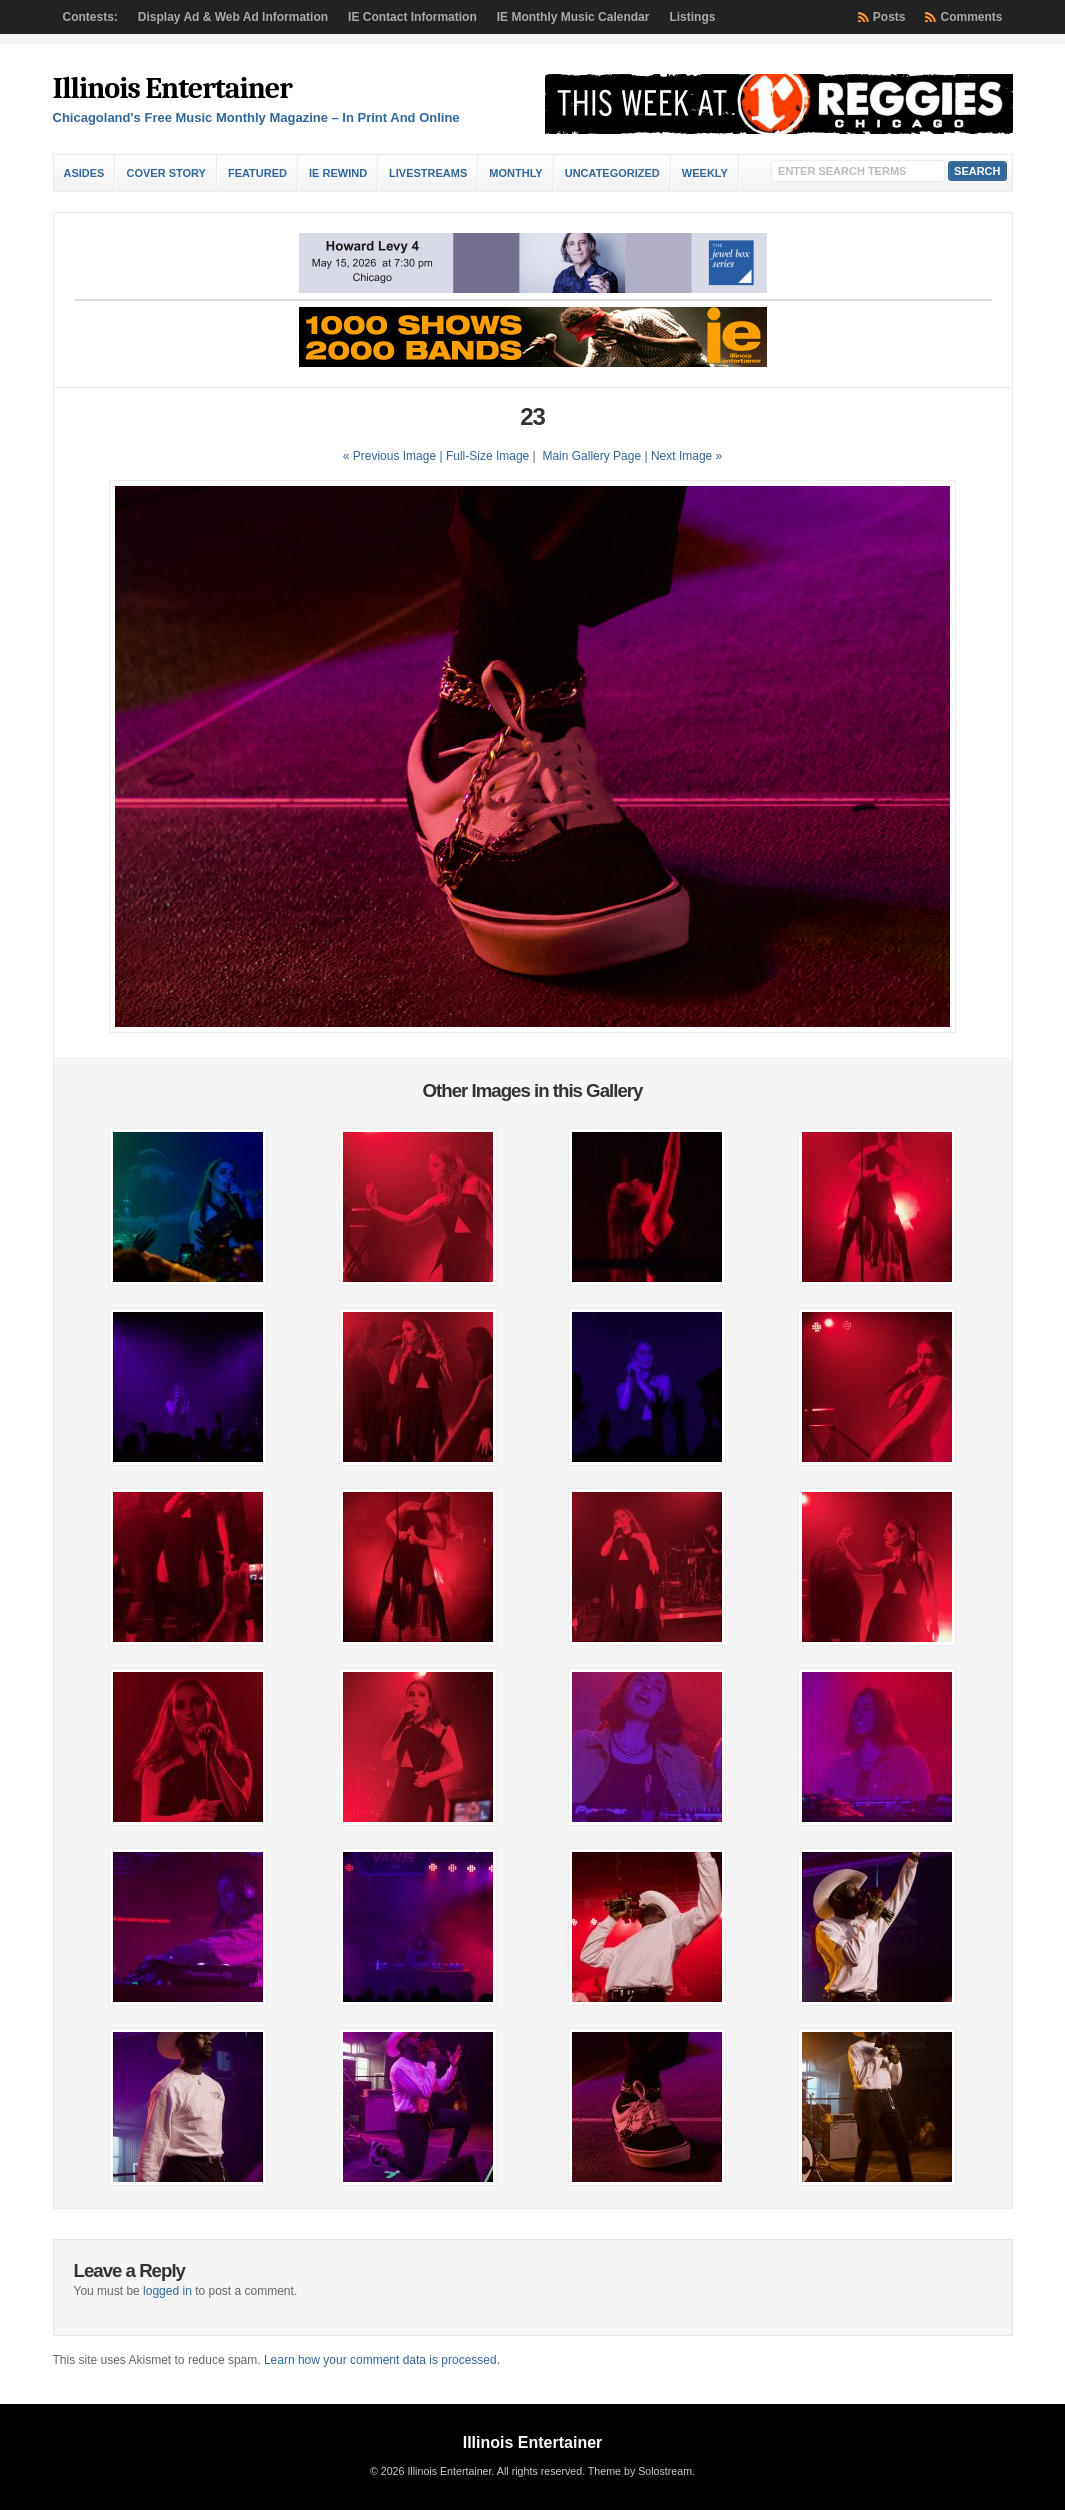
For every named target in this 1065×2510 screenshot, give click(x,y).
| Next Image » (683, 456)
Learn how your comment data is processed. (382, 2360)
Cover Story (165, 173)
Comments (971, 17)
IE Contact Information (412, 17)
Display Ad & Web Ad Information (233, 17)
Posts (889, 17)
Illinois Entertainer (172, 88)
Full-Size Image (487, 456)
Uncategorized (612, 173)
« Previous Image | (394, 456)
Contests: (90, 17)
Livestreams (428, 173)
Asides (84, 173)
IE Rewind (338, 173)
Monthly (515, 173)
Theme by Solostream (640, 2471)
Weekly (705, 173)
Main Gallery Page (591, 456)
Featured (257, 173)
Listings (692, 17)
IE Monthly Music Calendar (573, 17)
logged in (167, 2291)
